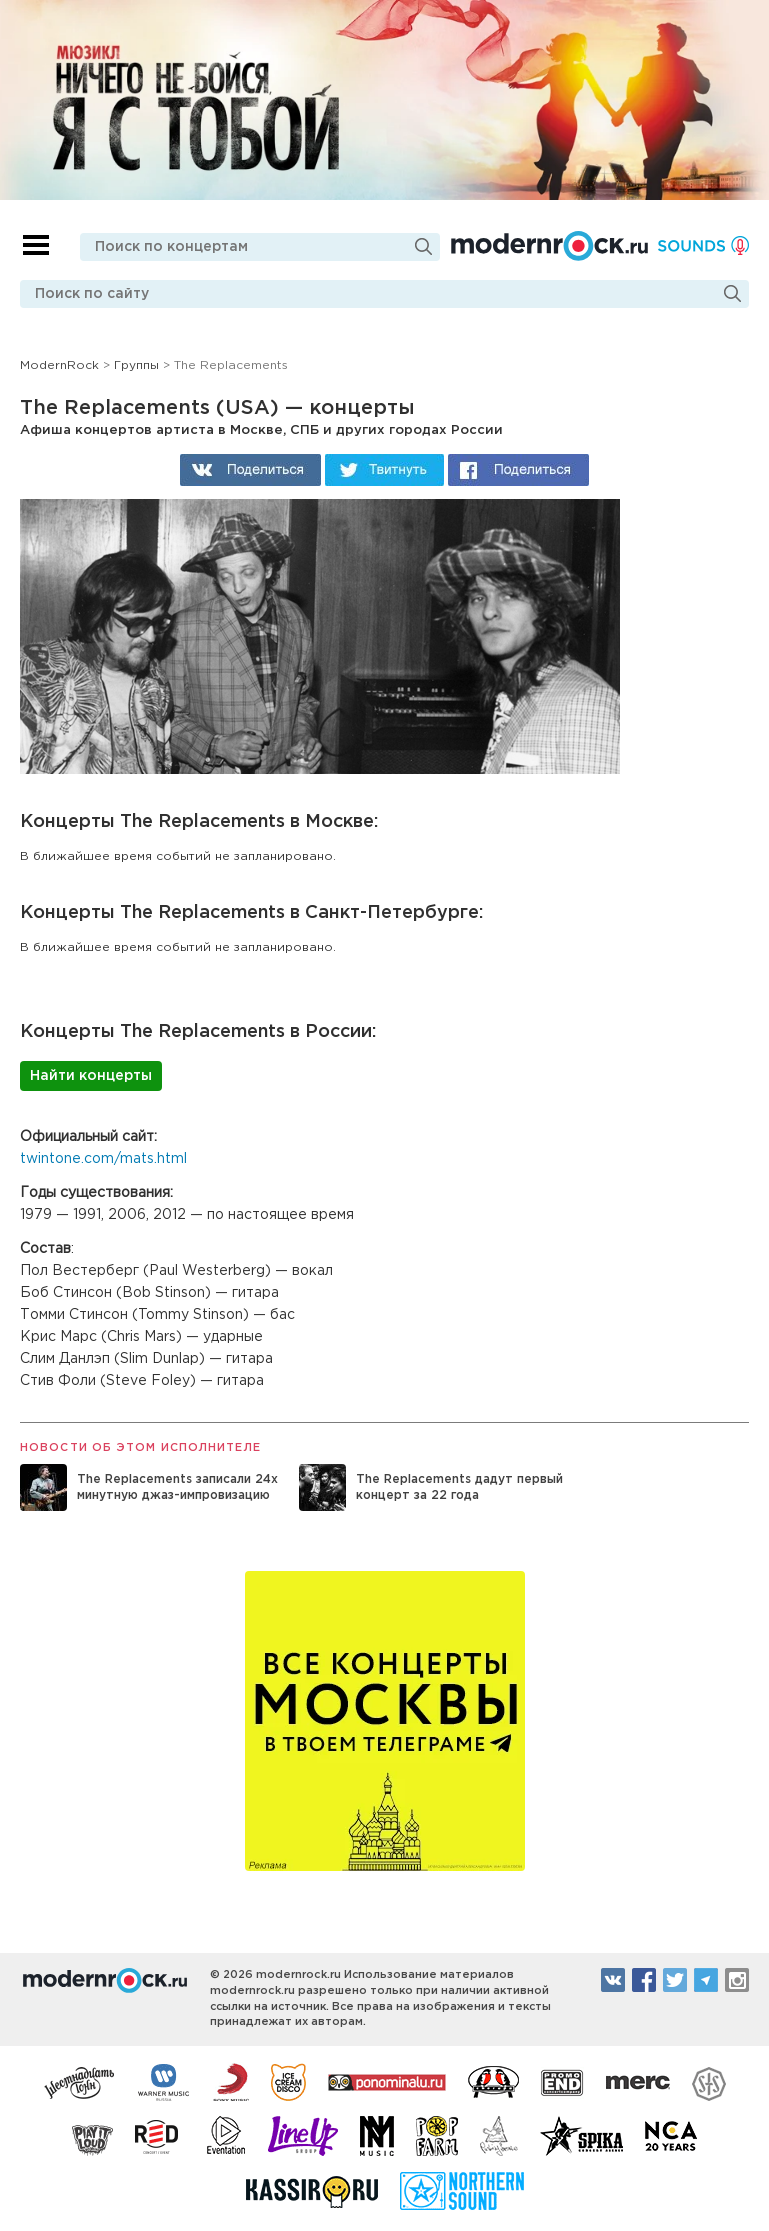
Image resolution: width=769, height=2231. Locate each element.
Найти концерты (91, 1076)
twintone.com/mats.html (103, 1159)
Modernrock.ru (549, 246)
